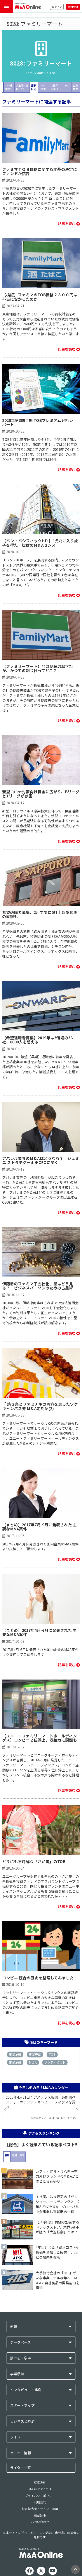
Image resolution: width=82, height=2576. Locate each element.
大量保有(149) (55, 87)
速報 (13, 2326)
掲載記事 (40, 2515)
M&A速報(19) (8, 87)
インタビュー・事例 (26, 2389)
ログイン (57, 6)
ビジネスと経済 (22, 2421)
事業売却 (35, 2054)
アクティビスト (54, 2062)
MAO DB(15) (43, 87)
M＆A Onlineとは (40, 2489)
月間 (21, 2155)
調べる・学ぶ (20, 2357)
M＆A (33, 2062)
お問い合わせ (40, 2522)
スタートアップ (22, 2405)
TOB (52, 2054)
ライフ (15, 2437)
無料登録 (73, 6)
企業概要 (75, 87)
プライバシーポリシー (40, 2495)
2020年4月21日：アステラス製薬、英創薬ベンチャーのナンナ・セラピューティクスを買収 (40, 2102)
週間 (14, 2155)
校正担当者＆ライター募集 (40, 2509)
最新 (7, 2155)
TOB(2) (66, 85)
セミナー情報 (20, 2452)
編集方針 (40, 2482)
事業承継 (15, 2054)
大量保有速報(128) (22, 87)
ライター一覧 (20, 2467)
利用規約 (40, 2502)
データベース (20, 2342)
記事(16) (33, 87)
